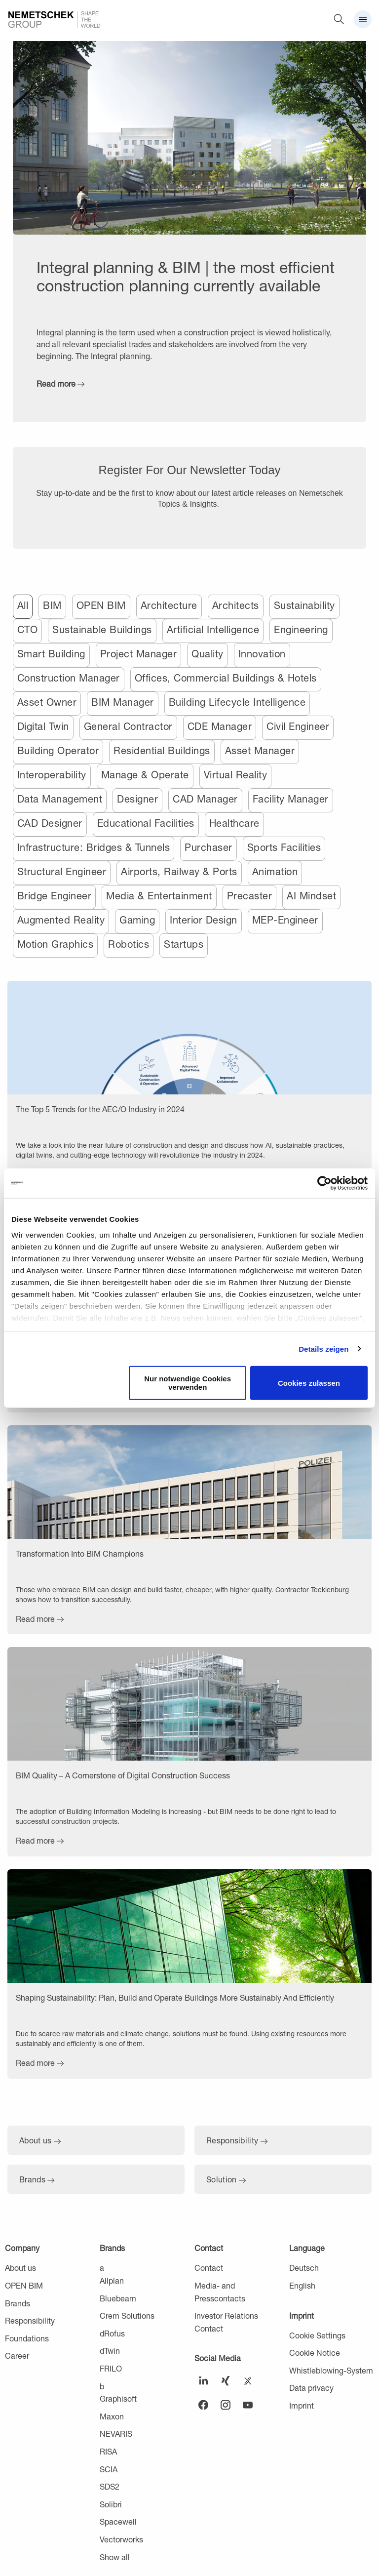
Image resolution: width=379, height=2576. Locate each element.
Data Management (60, 799)
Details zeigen (323, 1348)
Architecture (169, 605)
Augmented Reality (61, 920)
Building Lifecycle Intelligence (237, 702)
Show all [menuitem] (115, 2557)
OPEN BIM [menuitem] (24, 2285)
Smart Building (51, 653)
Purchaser (208, 847)
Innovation (262, 653)
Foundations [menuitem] (27, 2338)
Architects (235, 605)
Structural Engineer (62, 871)
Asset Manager (260, 750)
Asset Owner (47, 702)
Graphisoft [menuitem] (118, 2398)
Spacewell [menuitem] (118, 2521)
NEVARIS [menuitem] (116, 2433)
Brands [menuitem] (17, 2303)
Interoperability (51, 774)
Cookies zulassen (309, 1382)
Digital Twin (43, 726)
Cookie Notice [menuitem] (314, 2352)
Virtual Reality (235, 774)
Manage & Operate (145, 774)
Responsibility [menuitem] (30, 2320)
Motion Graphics (55, 944)
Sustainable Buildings (102, 629)
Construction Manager (68, 678)
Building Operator (58, 750)
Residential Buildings (162, 750)
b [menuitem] (102, 2386)
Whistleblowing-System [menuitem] (331, 2370)
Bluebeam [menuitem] (118, 2298)
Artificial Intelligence (213, 629)
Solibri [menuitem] (111, 2504)
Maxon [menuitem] (112, 2416)
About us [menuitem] (20, 2267)
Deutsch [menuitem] (304, 2267)
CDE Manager (220, 726)
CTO (27, 629)
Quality (207, 653)
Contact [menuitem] (208, 2248)
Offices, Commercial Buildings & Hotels (226, 678)
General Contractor (128, 726)
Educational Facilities (145, 823)
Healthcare (234, 823)
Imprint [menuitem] (301, 2315)
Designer (137, 799)
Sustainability (304, 605)
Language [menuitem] (307, 2248)
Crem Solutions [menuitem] (127, 2315)
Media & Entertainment (159, 895)
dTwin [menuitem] (110, 2350)
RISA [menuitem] (108, 2451)
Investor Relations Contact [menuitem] (226, 2322)
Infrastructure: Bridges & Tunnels (93, 847)
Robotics (128, 944)
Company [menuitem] (22, 2248)
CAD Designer (49, 823)
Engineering (301, 629)
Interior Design (203, 920)
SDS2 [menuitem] (109, 2486)
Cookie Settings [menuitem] (317, 2335)
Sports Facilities (284, 847)
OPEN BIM (101, 605)
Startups (183, 944)
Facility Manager (291, 799)
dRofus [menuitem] (112, 2333)
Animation (275, 871)
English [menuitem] (302, 2285)
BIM (52, 605)
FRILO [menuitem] (111, 2368)
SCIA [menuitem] (108, 2469)
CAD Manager (205, 799)
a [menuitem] (102, 2267)
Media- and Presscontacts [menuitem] (219, 2292)
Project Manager (138, 653)
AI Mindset (311, 895)
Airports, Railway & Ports (179, 871)
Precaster (249, 895)
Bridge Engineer (54, 895)
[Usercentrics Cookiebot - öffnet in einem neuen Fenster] (324, 1183)
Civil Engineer (297, 726)
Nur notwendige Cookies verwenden (187, 1382)
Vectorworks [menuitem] (121, 2539)
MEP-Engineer (285, 920)
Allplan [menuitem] (112, 2280)
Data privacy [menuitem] (311, 2387)
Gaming (137, 920)
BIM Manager (122, 702)
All (23, 605)
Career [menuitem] (17, 2355)
